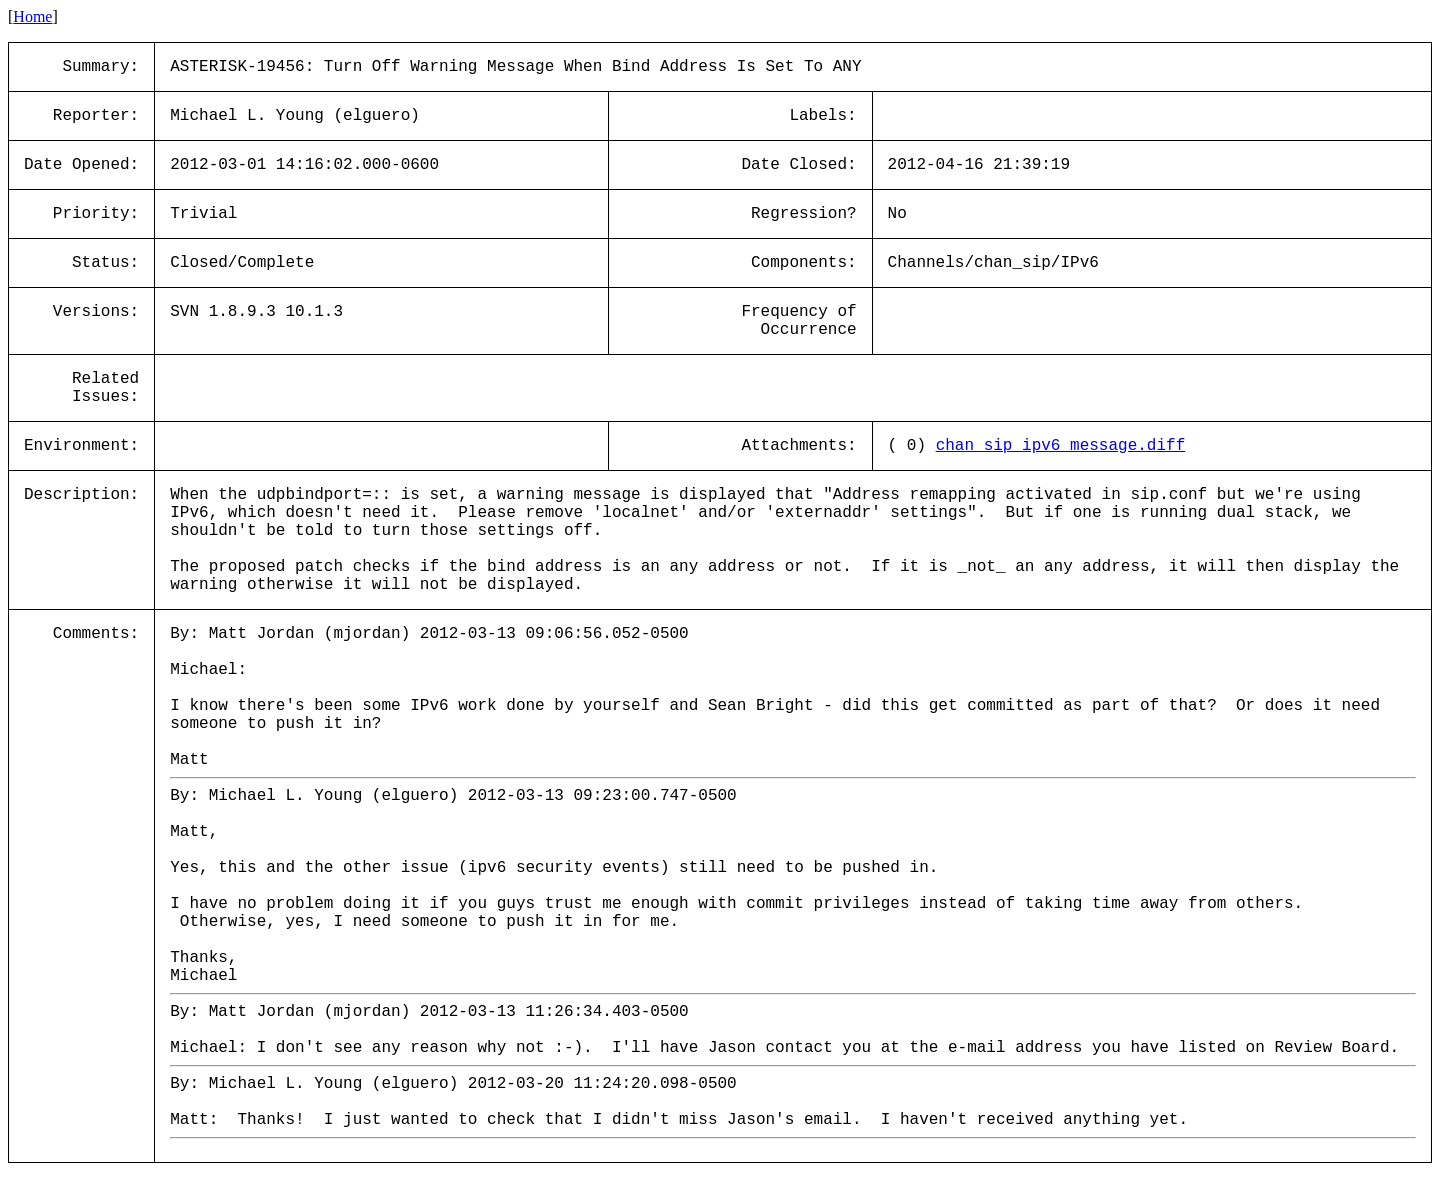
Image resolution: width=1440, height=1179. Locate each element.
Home (32, 16)
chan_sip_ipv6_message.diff (1061, 446)
